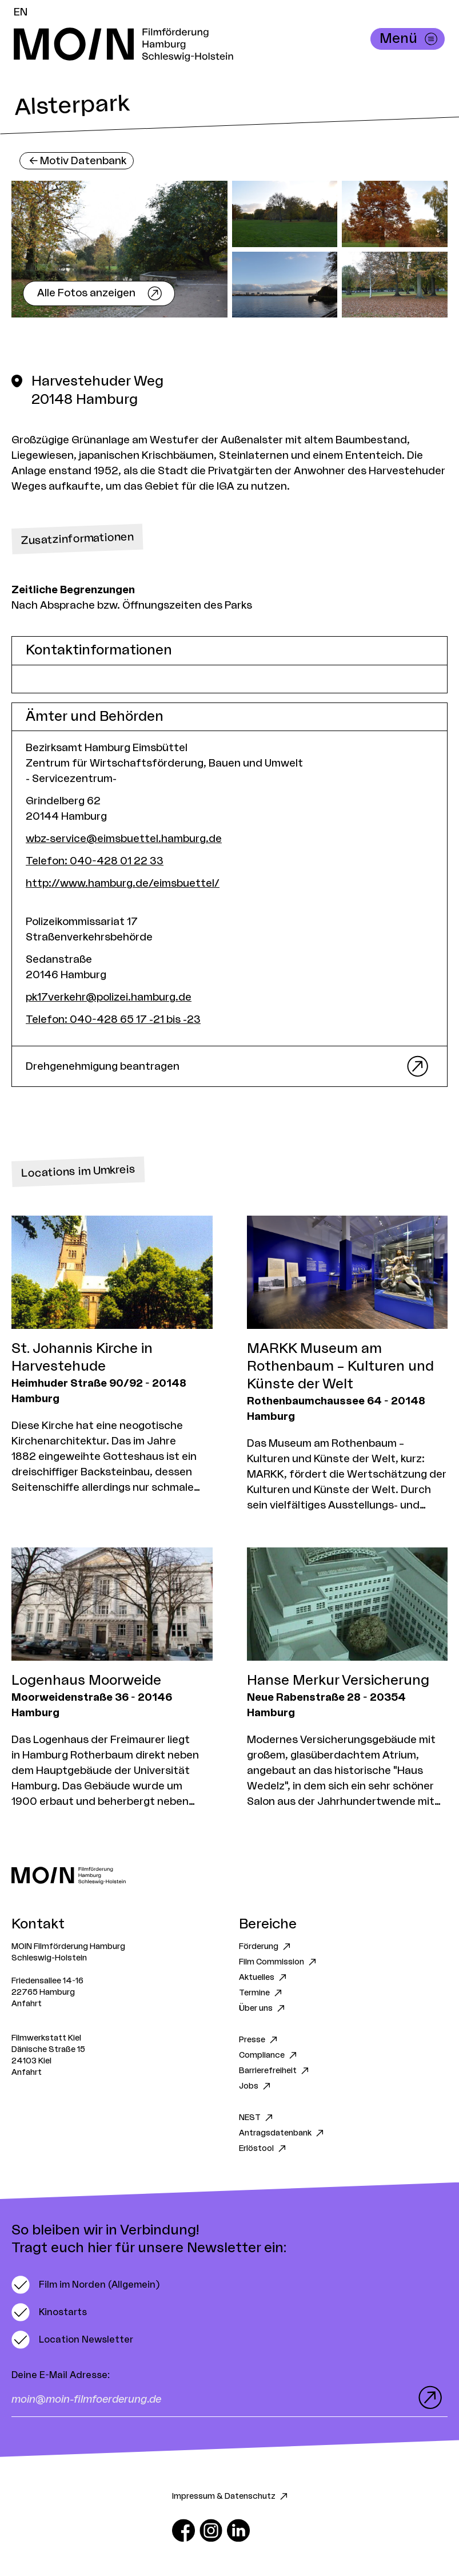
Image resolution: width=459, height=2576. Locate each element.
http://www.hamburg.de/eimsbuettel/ (122, 883)
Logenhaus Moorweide (86, 1681)
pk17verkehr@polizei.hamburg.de (108, 997)
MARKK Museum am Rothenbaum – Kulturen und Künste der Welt (340, 1366)
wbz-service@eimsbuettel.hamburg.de (124, 838)
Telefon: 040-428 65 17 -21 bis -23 (113, 1019)
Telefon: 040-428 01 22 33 (94, 861)
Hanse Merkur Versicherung (338, 1681)
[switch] (85, 2285)
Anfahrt (26, 2004)
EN (20, 12)
